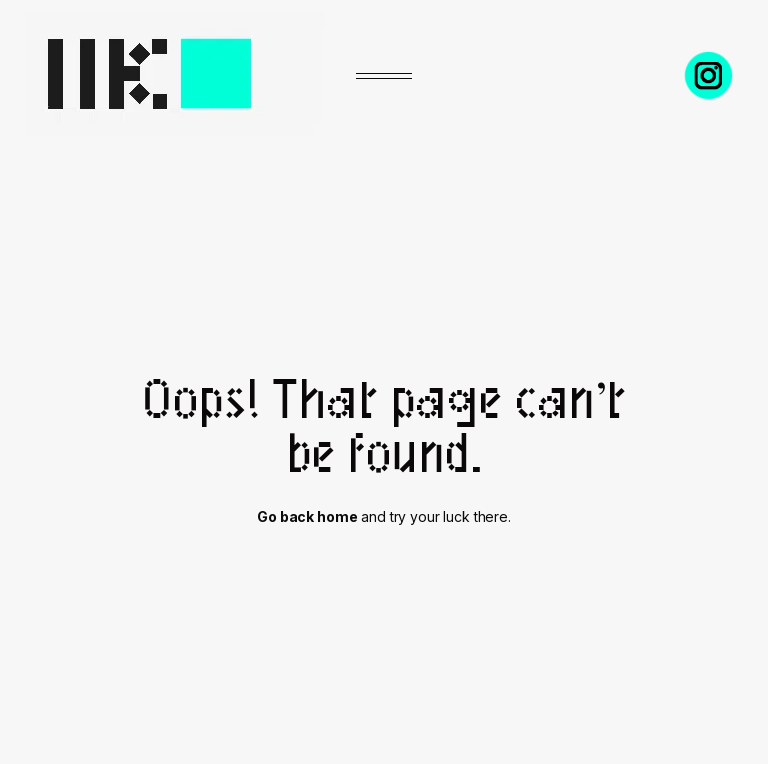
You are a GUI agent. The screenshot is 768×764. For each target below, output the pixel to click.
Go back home (307, 516)
